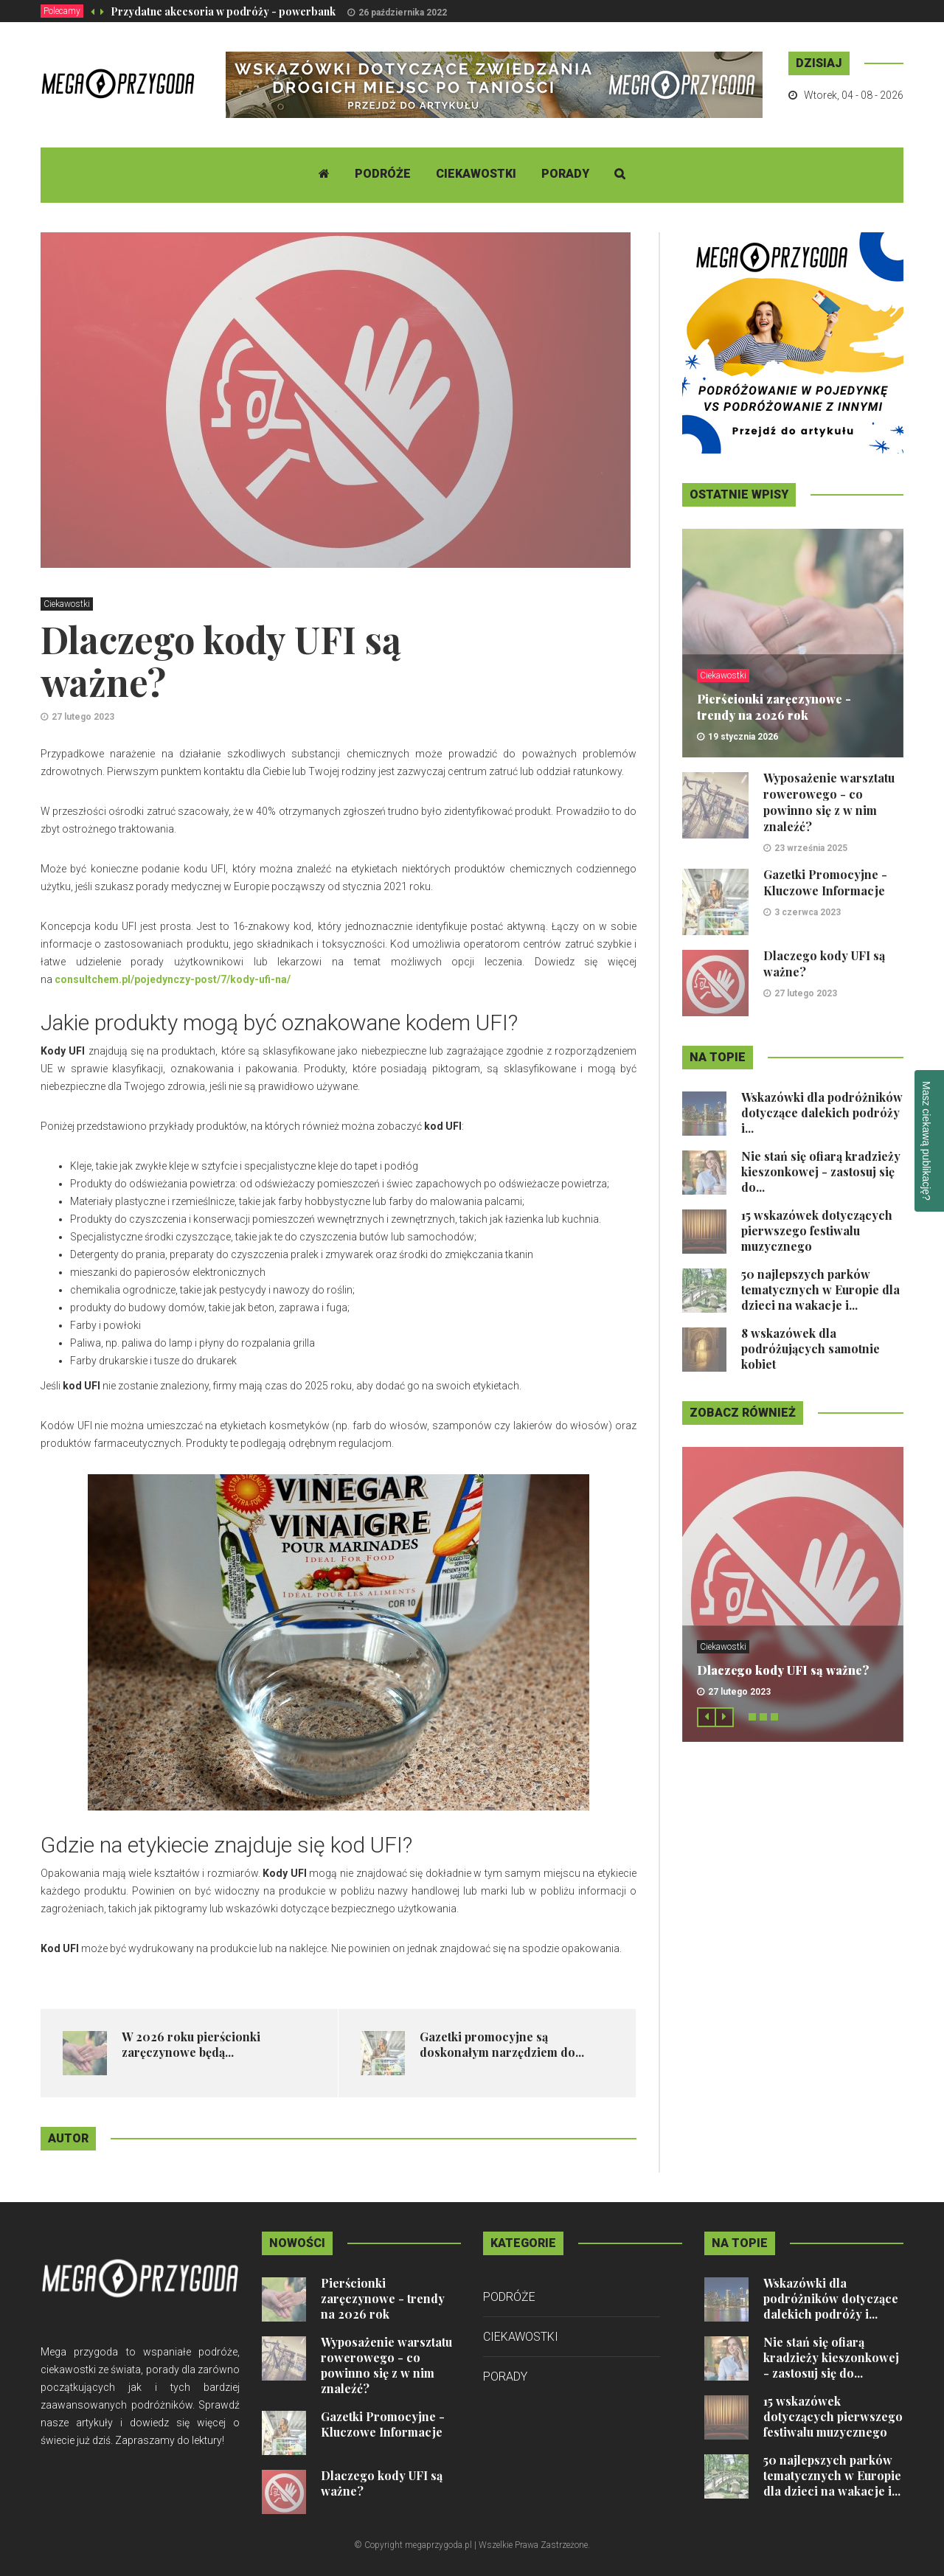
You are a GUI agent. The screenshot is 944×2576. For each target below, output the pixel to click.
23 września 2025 (810, 848)
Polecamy (62, 11)
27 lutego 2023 (83, 717)
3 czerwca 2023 (807, 912)
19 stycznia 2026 (743, 737)
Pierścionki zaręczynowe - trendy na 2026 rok (774, 707)
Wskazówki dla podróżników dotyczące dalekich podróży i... (822, 1112)
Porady (565, 174)
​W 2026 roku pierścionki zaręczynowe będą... (191, 2044)
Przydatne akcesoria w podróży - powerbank (223, 11)
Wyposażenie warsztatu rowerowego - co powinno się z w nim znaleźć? (829, 802)
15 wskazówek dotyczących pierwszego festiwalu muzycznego (816, 1230)
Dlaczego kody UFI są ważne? (783, 1670)
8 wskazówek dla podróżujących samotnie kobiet (810, 1348)
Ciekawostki (476, 174)
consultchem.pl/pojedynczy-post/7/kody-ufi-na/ (173, 979)
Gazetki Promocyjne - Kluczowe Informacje (825, 882)
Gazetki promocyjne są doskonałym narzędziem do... (502, 2044)
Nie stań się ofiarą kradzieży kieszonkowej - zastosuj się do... (820, 1171)
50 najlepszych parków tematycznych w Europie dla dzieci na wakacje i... (820, 1289)
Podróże (383, 174)
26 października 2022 (402, 12)
